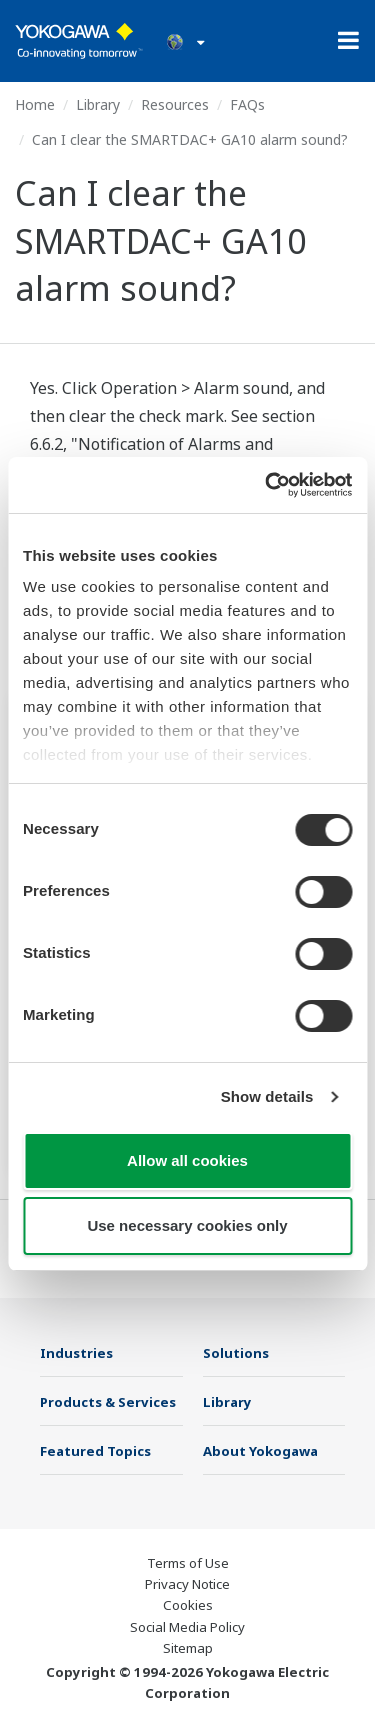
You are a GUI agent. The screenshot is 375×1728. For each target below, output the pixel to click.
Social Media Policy (187, 1627)
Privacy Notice (187, 1584)
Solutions (236, 1353)
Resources (175, 104)
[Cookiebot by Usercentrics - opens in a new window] (267, 485)
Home (35, 104)
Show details (267, 1096)
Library (98, 104)
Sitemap (188, 1648)
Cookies (188, 1605)
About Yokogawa (260, 1451)
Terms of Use (188, 1563)
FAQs (247, 104)
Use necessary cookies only (187, 1225)
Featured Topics (95, 1451)
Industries (76, 1353)
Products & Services (108, 1402)
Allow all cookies (187, 1160)
